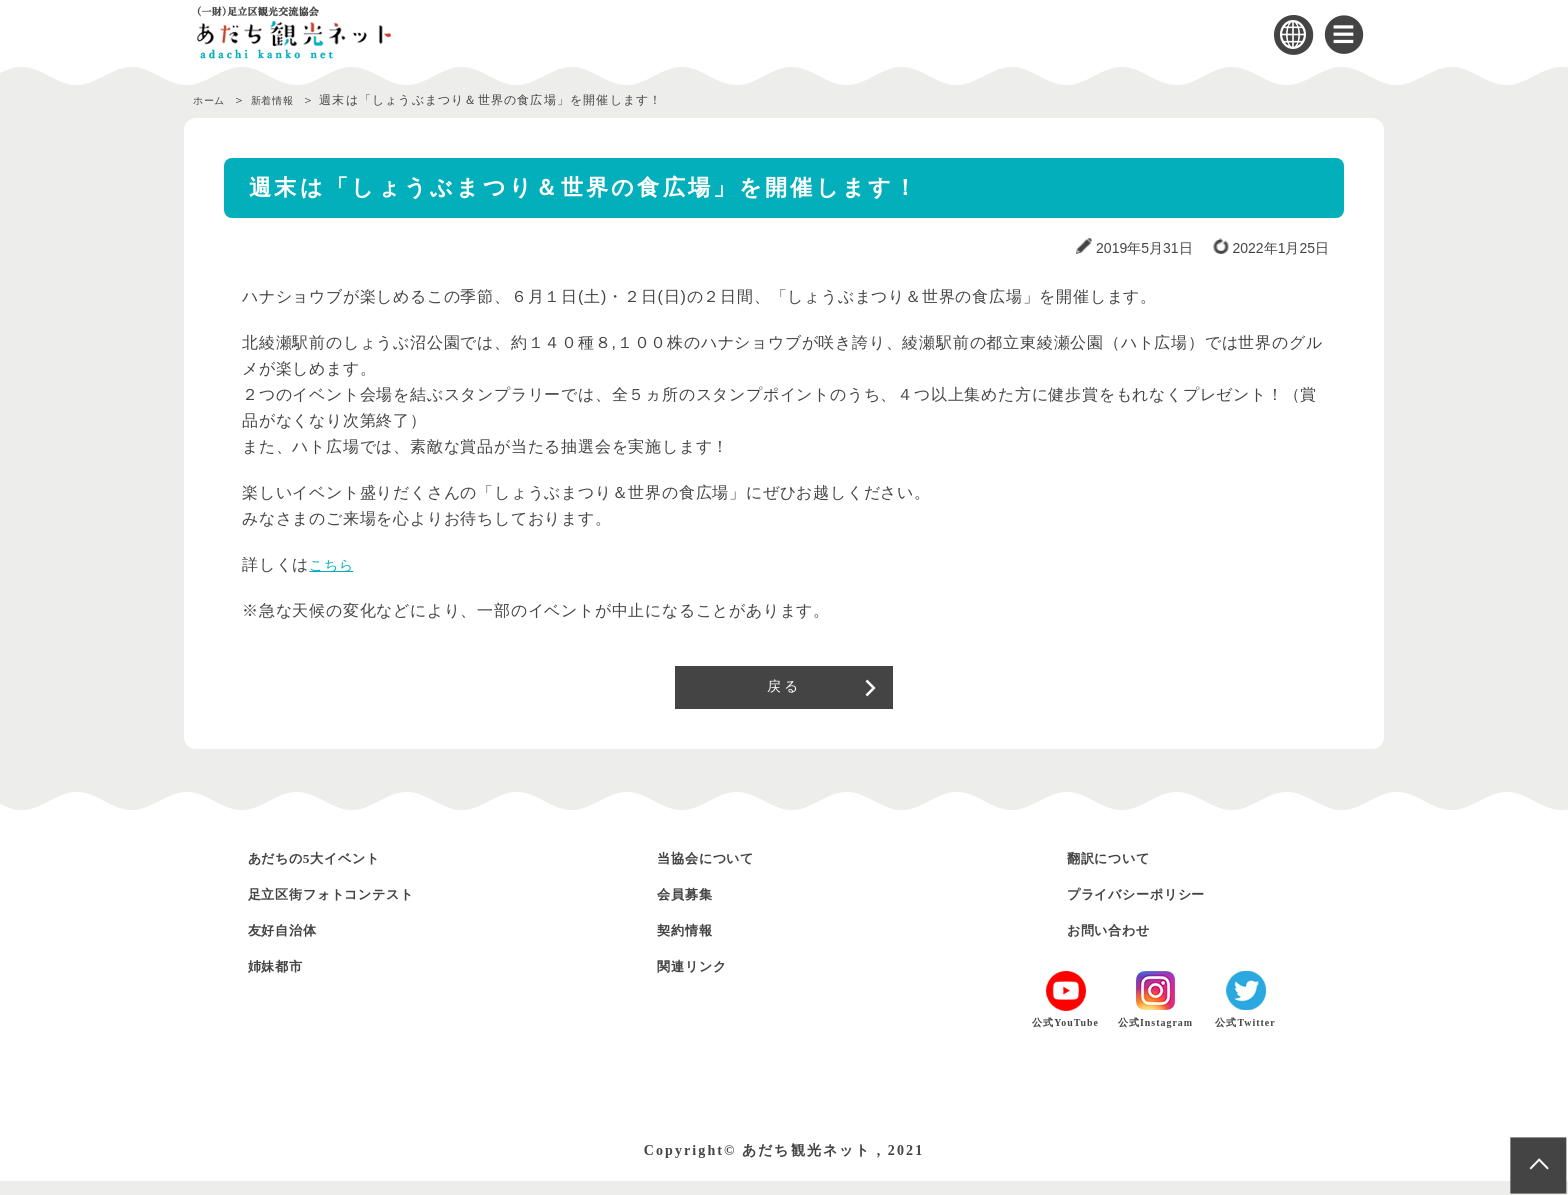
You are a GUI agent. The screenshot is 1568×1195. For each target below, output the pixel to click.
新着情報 (288, 100)
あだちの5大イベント (336, 871)
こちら (334, 564)
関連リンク (703, 979)
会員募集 (694, 907)
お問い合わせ (1122, 943)
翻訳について (1122, 871)
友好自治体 (294, 943)
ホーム (213, 100)
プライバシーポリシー (1159, 907)
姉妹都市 (285, 979)
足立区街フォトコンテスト (358, 907)
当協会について (721, 871)
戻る (783, 694)
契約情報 (694, 943)
